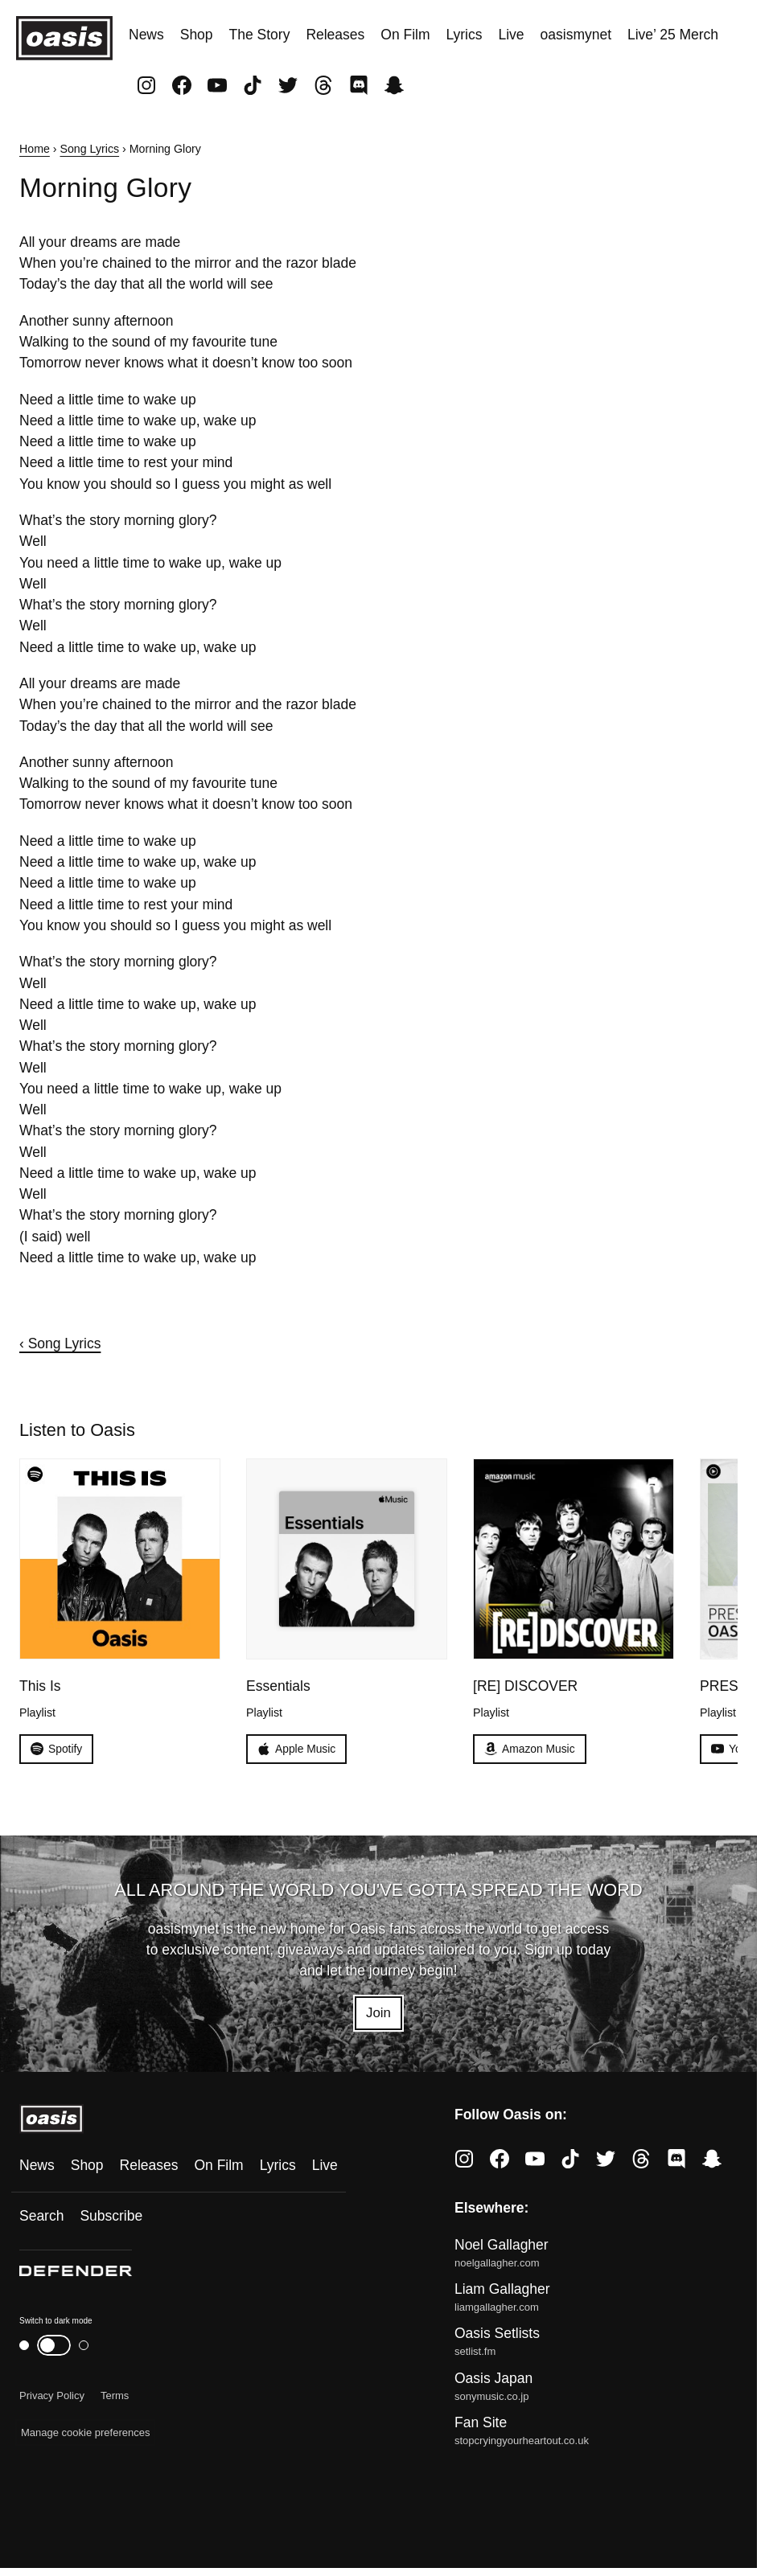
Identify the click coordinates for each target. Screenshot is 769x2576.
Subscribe (111, 2217)
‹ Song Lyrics (60, 1343)
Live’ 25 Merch (672, 35)
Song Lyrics (90, 148)
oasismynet (576, 35)
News (146, 35)
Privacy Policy (51, 2397)
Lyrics (464, 35)
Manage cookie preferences (85, 2434)
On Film (405, 35)
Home (34, 148)
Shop (196, 35)
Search (41, 2217)
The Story (259, 35)
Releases (335, 35)
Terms (115, 2397)
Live (511, 35)
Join (378, 2014)
